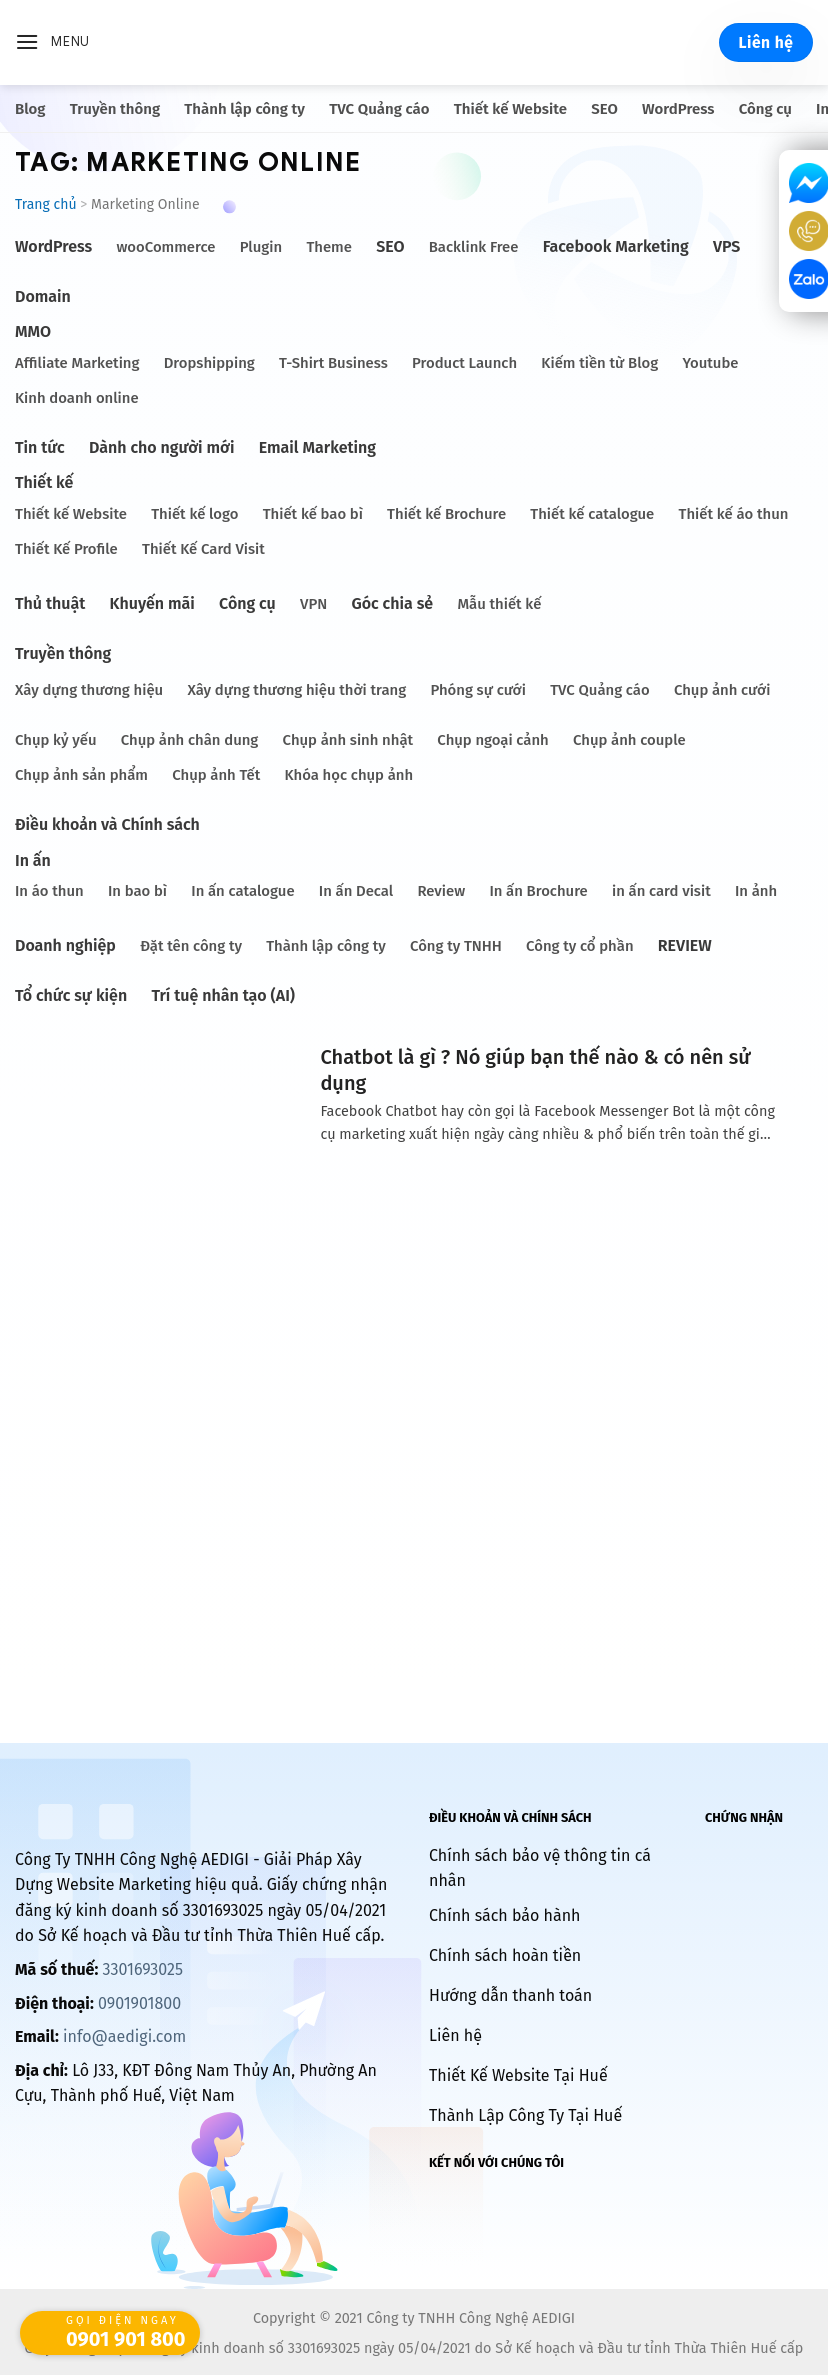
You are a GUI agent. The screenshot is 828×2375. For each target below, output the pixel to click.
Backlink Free (474, 247)
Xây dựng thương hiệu (89, 690)
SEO (604, 109)
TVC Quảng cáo (379, 109)
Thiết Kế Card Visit (203, 549)
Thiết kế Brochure (446, 514)
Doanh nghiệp (65, 945)
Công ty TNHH (456, 946)
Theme (329, 247)
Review (441, 891)
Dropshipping (209, 363)
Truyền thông (115, 109)
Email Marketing (317, 447)
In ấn (33, 860)
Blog (30, 109)
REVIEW (685, 945)
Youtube (710, 363)
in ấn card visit (661, 891)
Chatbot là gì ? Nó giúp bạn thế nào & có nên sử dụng (535, 1070)
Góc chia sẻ (392, 603)
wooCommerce (165, 247)
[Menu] (52, 42)
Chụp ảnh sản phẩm (81, 775)
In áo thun (49, 891)
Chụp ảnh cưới (722, 690)
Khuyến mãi (152, 603)
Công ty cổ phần (579, 946)
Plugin (261, 247)
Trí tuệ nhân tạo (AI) (223, 995)
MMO (33, 331)
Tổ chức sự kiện (71, 995)
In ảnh (756, 891)
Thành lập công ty (244, 109)
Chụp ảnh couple (629, 740)
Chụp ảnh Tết (216, 775)
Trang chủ (46, 204)
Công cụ (765, 109)
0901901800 (139, 2003)
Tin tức (40, 447)
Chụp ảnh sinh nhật (348, 740)
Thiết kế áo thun (734, 514)
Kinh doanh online (77, 398)
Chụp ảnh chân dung (190, 740)
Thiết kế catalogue (592, 514)
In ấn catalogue (242, 891)
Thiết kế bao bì (313, 514)
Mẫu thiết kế (499, 604)
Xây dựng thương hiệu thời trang (296, 690)
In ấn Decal (356, 891)
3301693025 (142, 1969)
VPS (726, 246)
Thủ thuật (50, 603)
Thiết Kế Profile (66, 549)
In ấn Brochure (538, 891)
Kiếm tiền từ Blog (599, 363)
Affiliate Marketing (77, 363)
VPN (313, 604)
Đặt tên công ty (191, 946)
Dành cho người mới (161, 447)
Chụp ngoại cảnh (492, 740)
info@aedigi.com (124, 2036)
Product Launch (464, 363)
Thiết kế (44, 482)
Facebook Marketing (616, 246)
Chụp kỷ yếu (56, 740)
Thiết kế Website (510, 109)
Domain (43, 296)
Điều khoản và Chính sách (107, 824)
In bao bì (137, 891)
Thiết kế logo (194, 514)
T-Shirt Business (333, 363)
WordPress (678, 109)
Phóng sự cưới (477, 690)
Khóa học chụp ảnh (348, 775)
